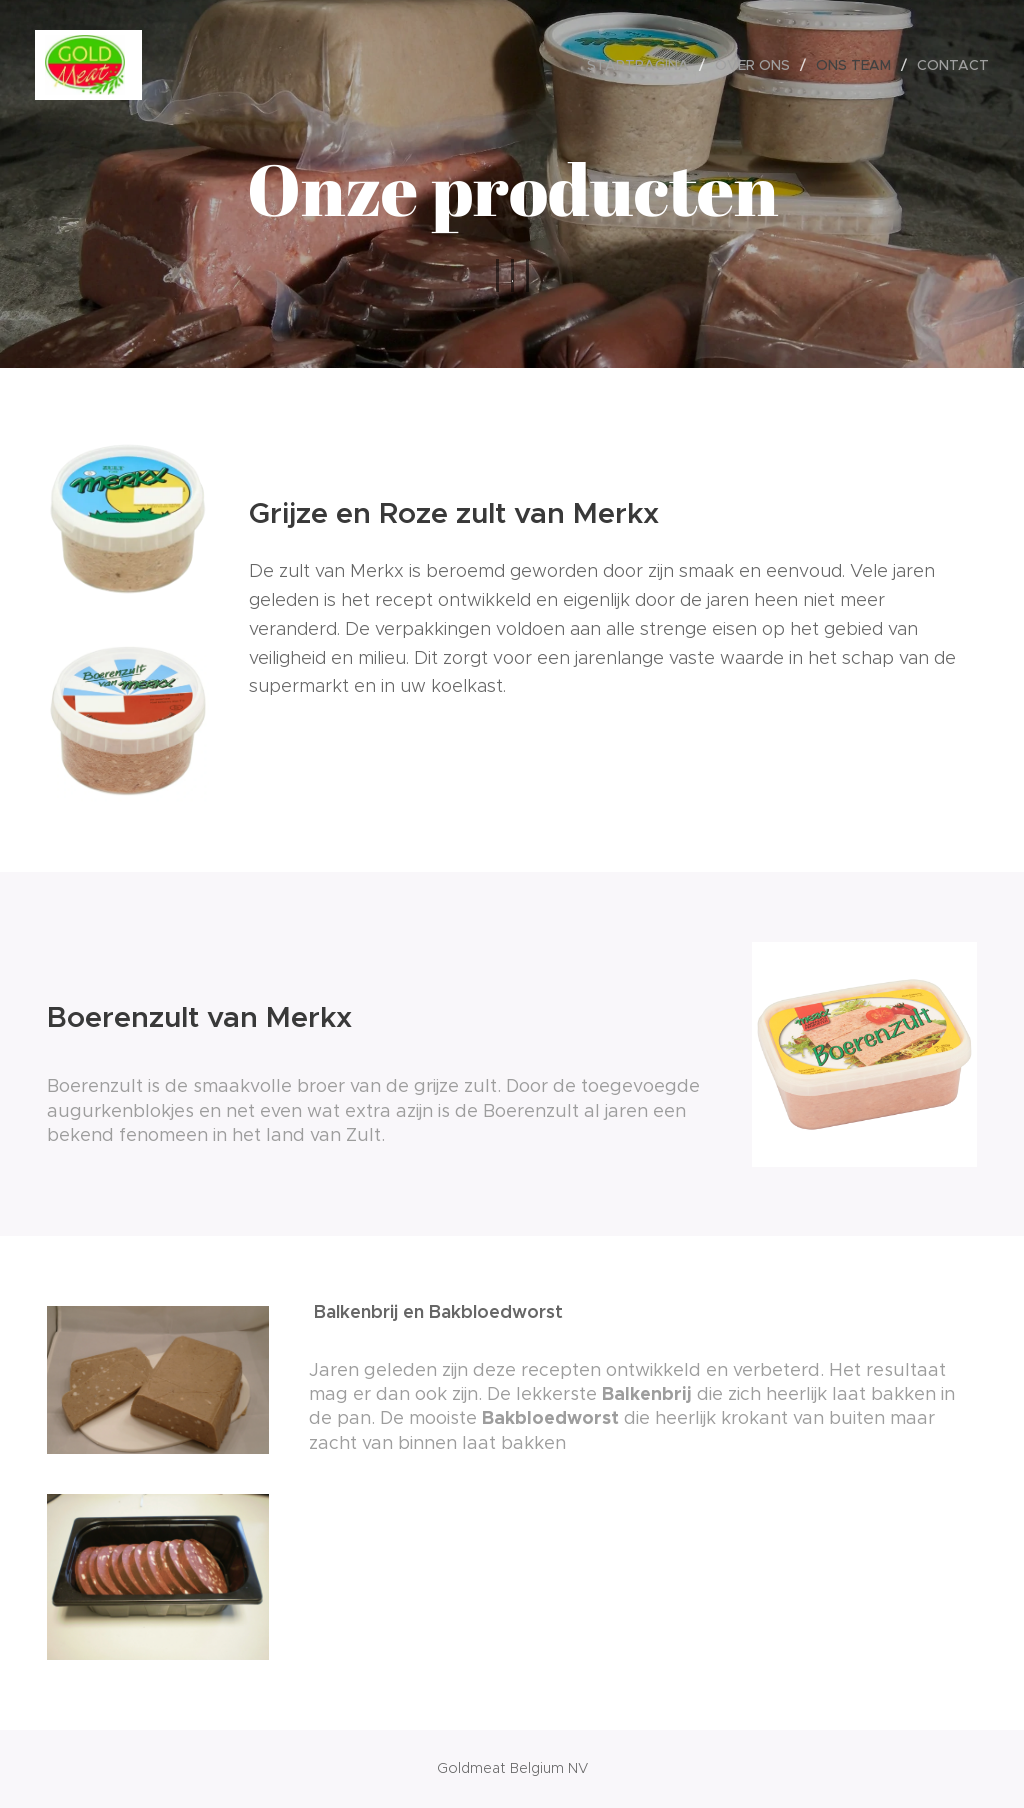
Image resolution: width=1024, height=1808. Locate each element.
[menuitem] (643, 65)
